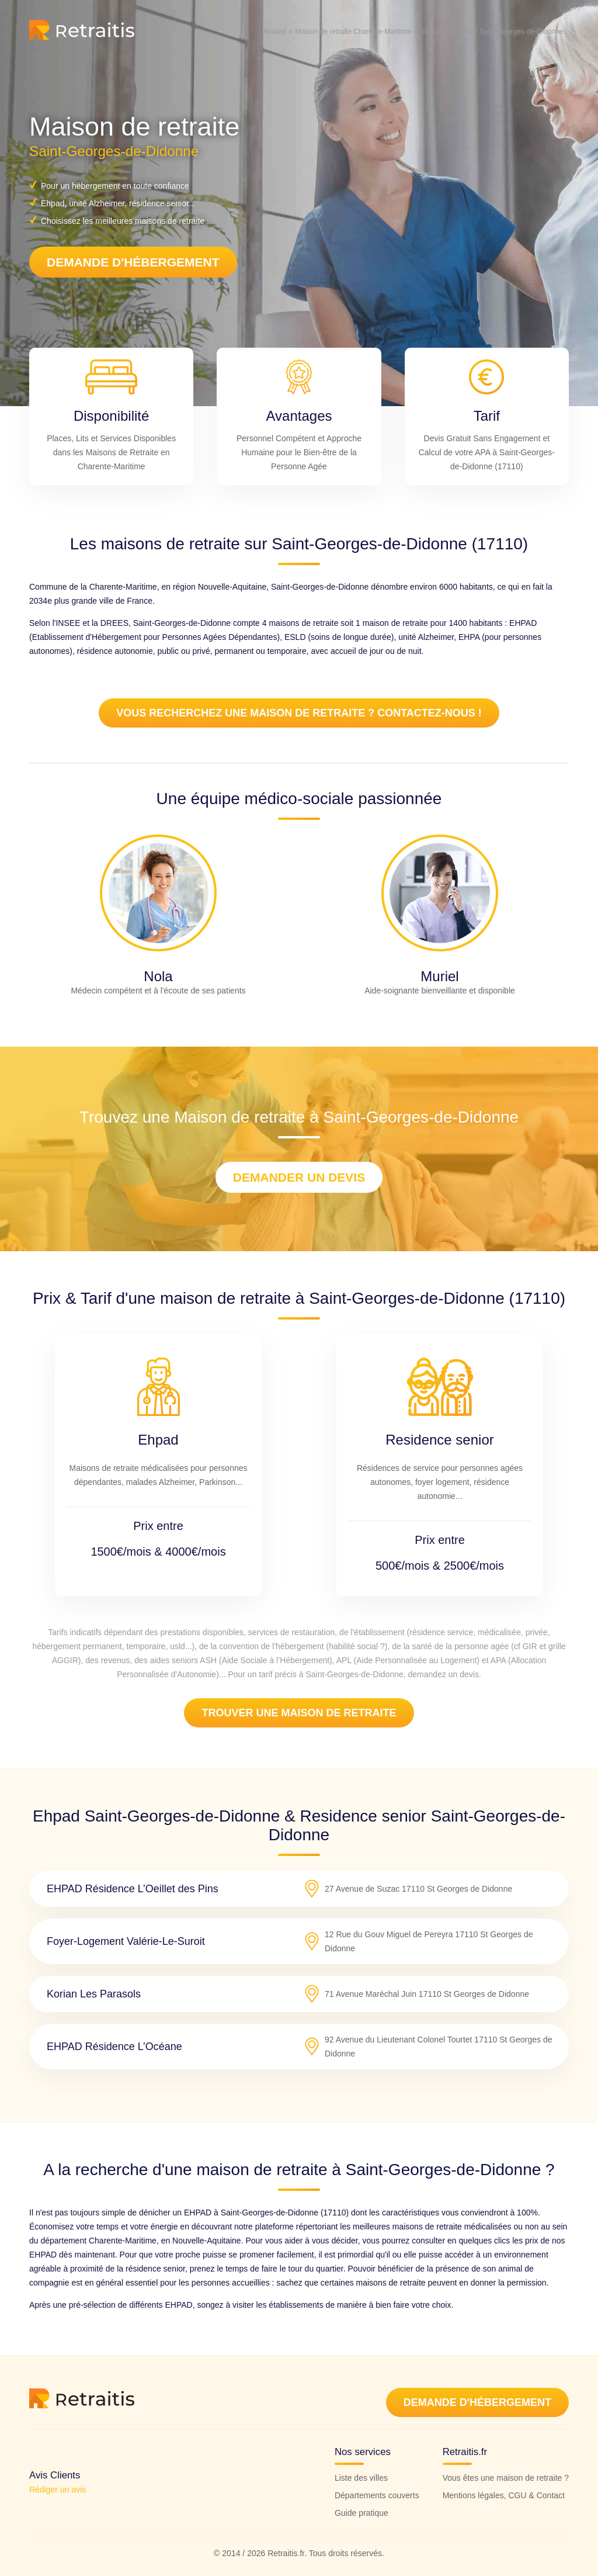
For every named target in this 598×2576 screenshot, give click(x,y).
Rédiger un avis (57, 2489)
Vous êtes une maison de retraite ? (506, 2477)
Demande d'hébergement (133, 262)
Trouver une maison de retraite (298, 1713)
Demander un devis (299, 1177)
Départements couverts (377, 2495)
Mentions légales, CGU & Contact (504, 2495)
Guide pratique (361, 2513)
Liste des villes (361, 2477)
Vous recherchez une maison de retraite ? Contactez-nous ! (299, 713)
